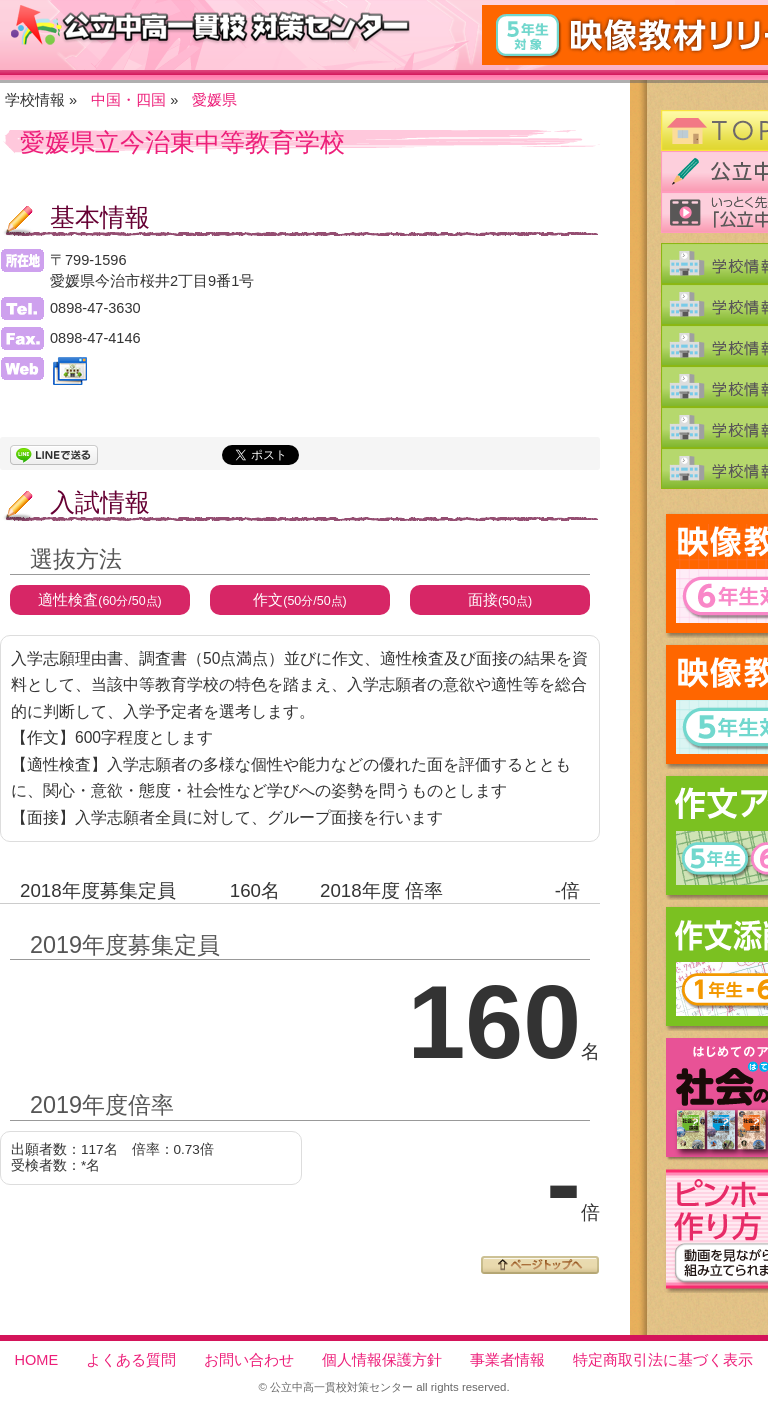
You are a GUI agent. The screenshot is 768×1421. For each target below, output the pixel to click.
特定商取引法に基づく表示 (663, 1360)
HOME (37, 1360)
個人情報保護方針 (382, 1360)
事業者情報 (507, 1360)
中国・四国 (128, 100)
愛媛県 (214, 100)
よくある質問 (131, 1360)
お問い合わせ (249, 1360)
